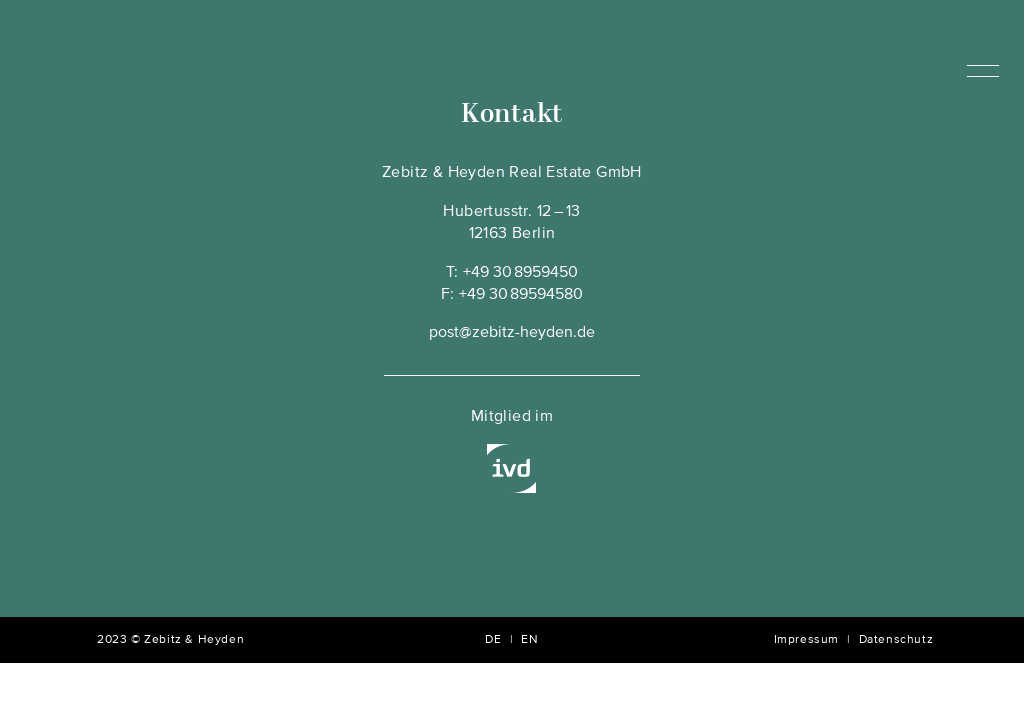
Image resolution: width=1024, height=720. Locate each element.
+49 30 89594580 (521, 295)
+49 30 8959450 (520, 273)
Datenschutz (896, 640)
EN (529, 640)
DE (493, 640)
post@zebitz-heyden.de (512, 333)
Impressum (806, 640)
